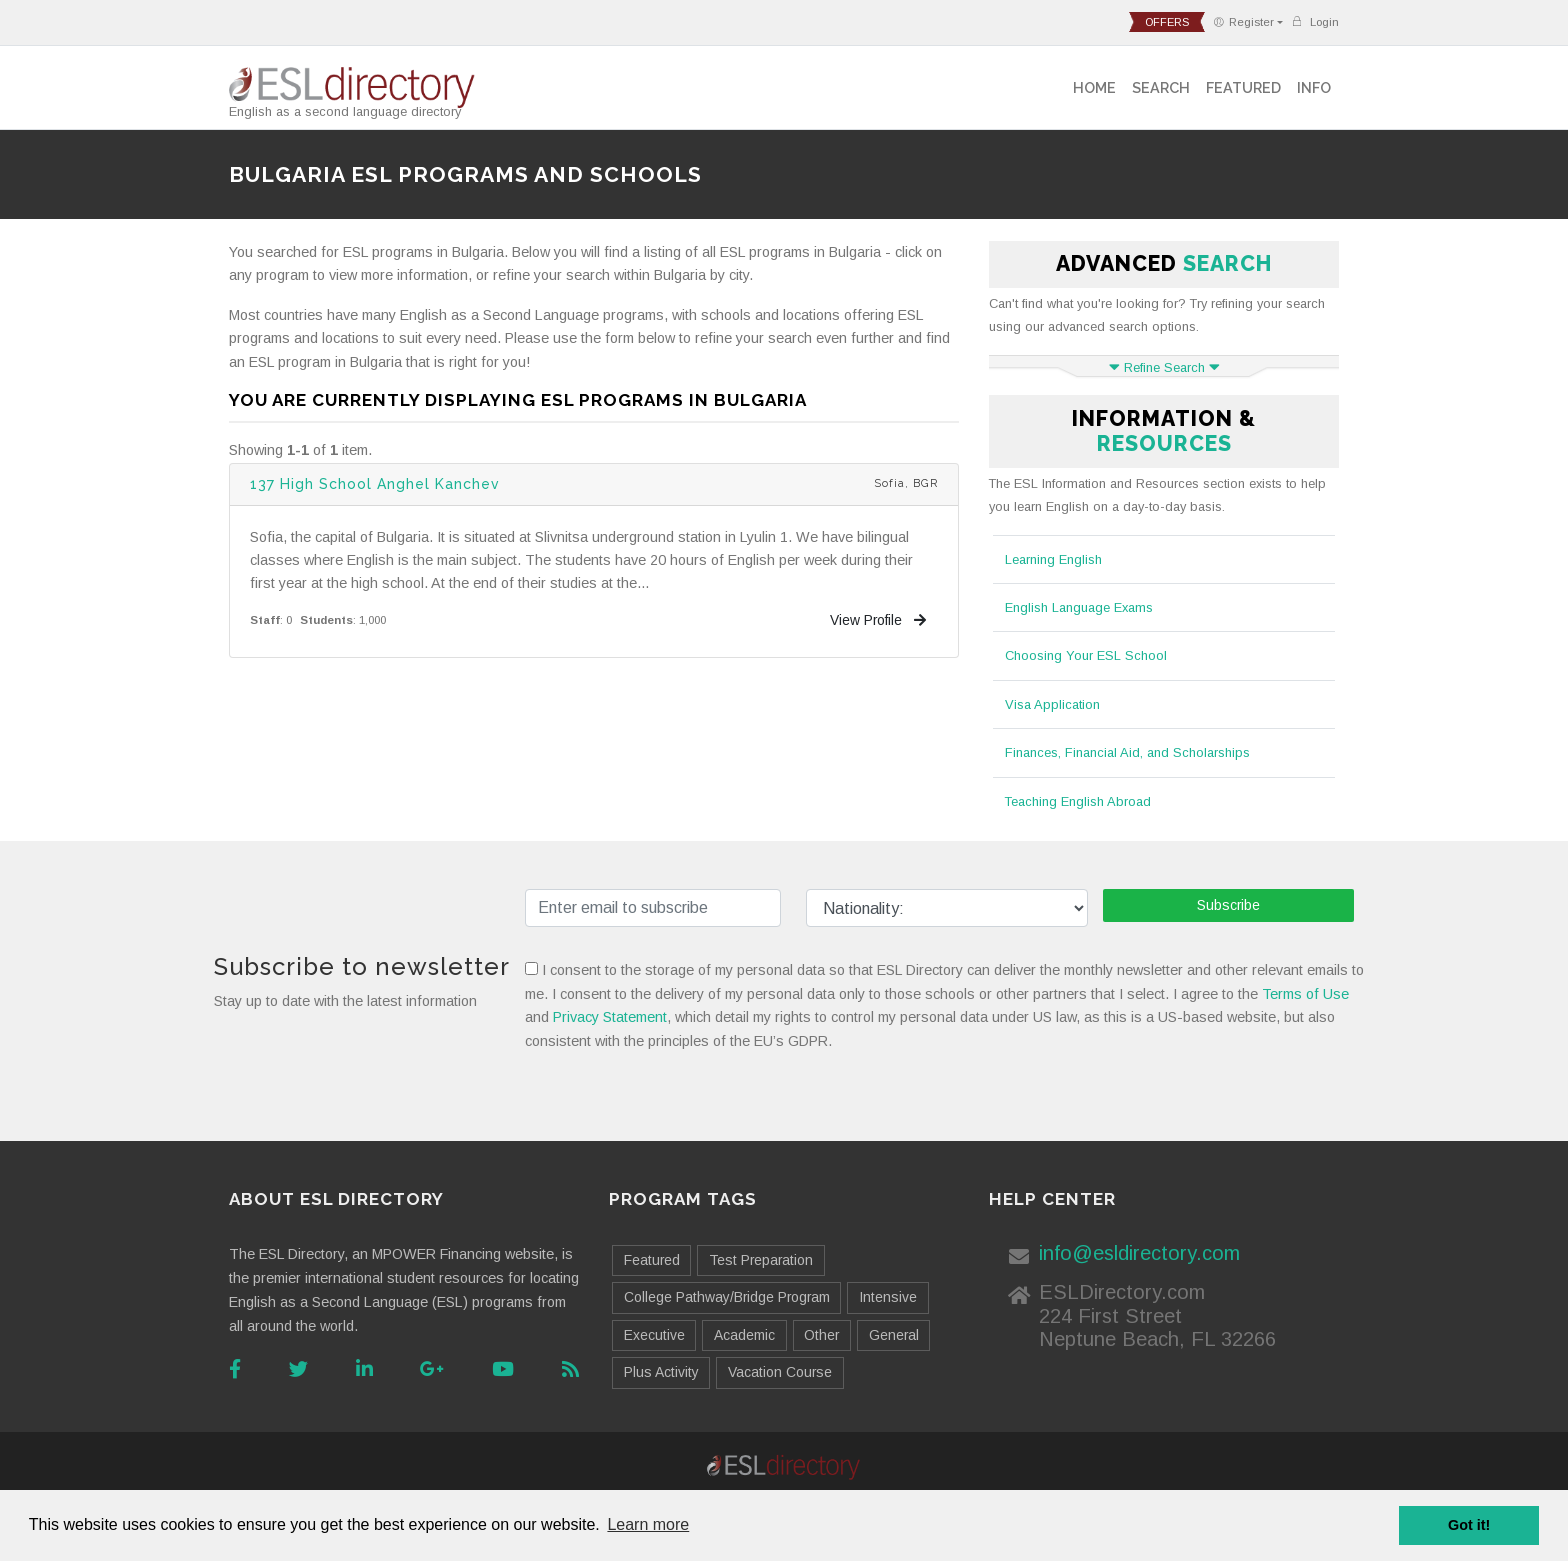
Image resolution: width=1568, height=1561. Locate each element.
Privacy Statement (610, 1017)
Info (1314, 87)
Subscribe (1228, 905)
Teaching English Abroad (1078, 801)
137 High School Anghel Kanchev (375, 484)
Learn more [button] (648, 1524)
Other (821, 1335)
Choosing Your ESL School (1086, 655)
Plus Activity (661, 1372)
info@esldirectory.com (1139, 1253)
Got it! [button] (1469, 1525)
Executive (654, 1335)
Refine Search (1164, 367)
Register (1243, 22)
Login (1315, 21)
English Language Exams (1079, 607)
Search (1161, 87)
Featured (1243, 87)
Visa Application (1052, 704)
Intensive (888, 1297)
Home (1094, 87)
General (894, 1335)
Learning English (1053, 559)
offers (1167, 22)
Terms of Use (1305, 994)
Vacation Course (780, 1372)
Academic (744, 1335)
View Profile (878, 620)
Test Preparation (761, 1260)
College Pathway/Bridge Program (727, 1297)
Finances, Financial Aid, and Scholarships (1127, 752)
